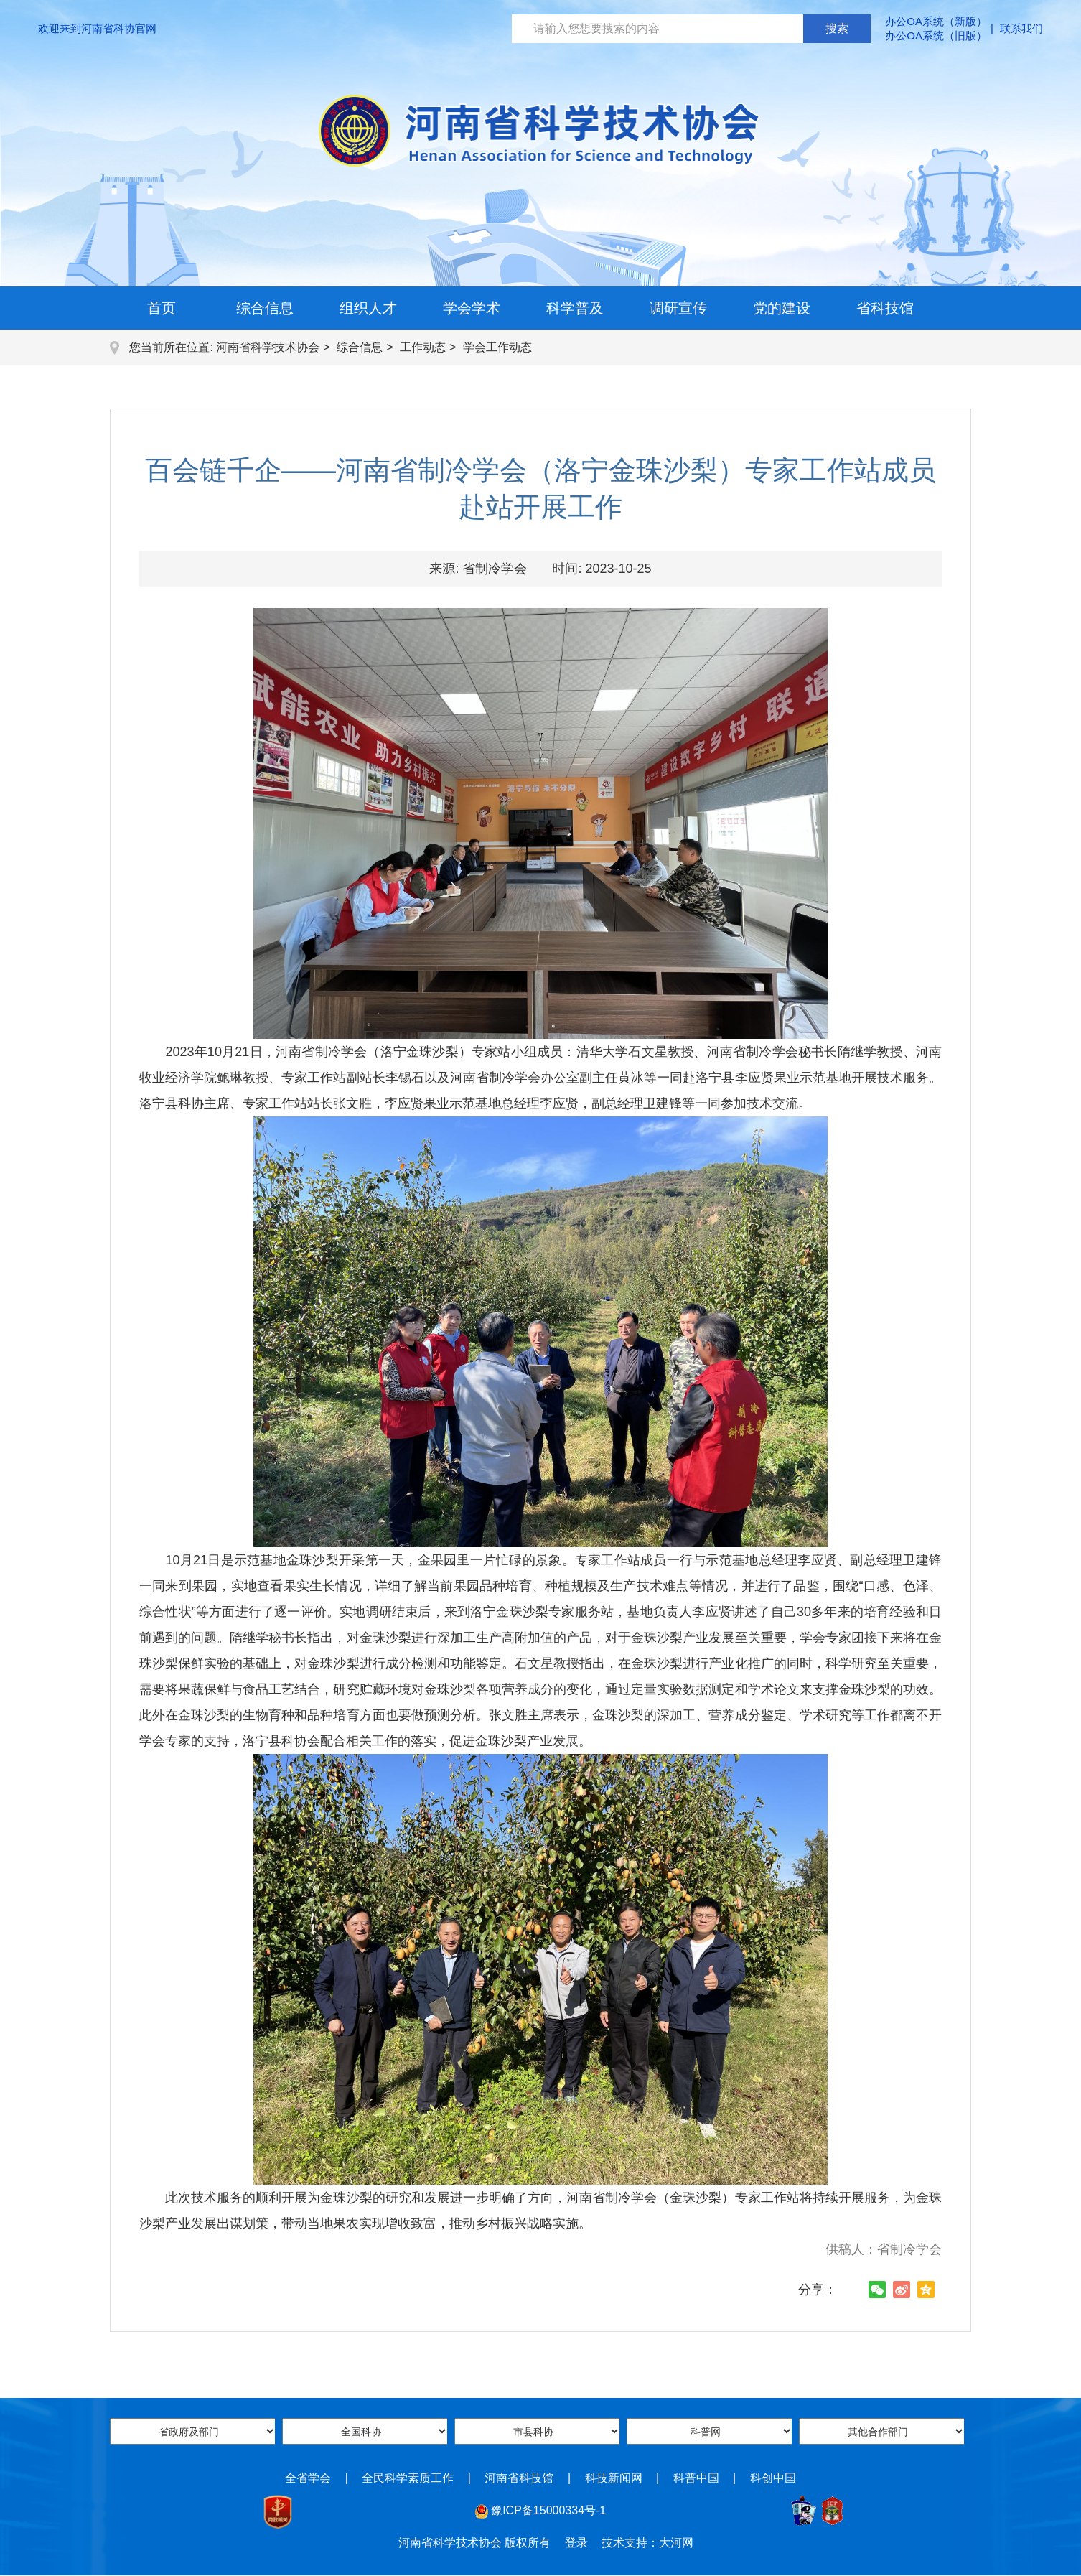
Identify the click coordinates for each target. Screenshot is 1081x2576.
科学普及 (575, 308)
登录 (576, 2543)
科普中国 (696, 2478)
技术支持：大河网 (647, 2543)
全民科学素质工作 (408, 2478)
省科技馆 (885, 308)
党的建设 (781, 308)
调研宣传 (678, 308)
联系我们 (1021, 28)
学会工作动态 (497, 347)
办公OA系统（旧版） (936, 35)
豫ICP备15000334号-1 (548, 2510)
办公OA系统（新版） (936, 21)
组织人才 (368, 308)
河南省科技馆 (519, 2478)
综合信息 (265, 308)
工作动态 (423, 347)
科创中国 (773, 2478)
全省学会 (308, 2478)
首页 (161, 308)
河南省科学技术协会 (267, 347)
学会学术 (471, 308)
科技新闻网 (613, 2478)
